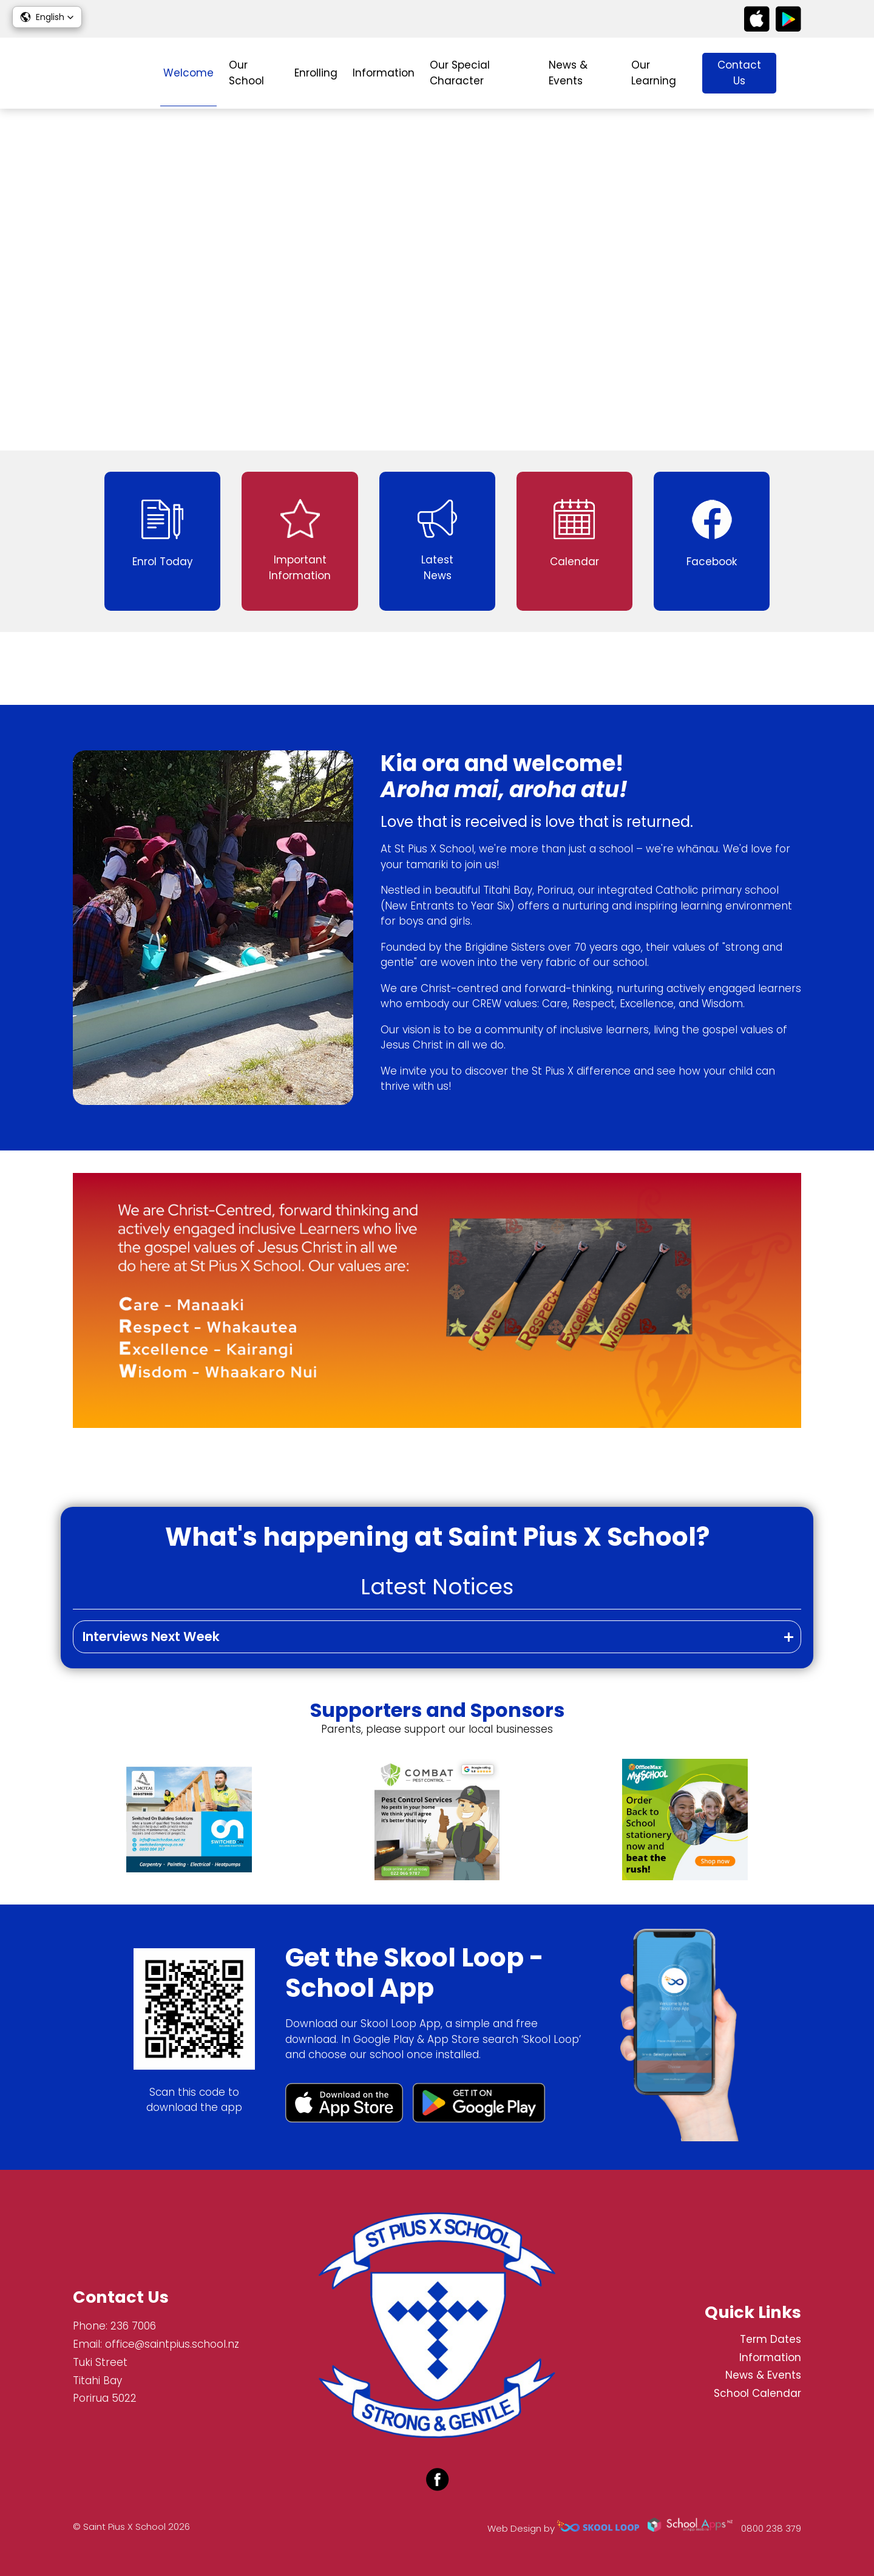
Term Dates (770, 2339)
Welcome (188, 73)
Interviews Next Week (151, 1636)
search (794, 73)
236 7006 (133, 2326)
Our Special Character (460, 73)
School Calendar (757, 2393)
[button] (47, 17)
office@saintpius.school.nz (172, 2344)
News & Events (568, 73)
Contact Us (739, 73)
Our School (246, 73)
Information (384, 73)
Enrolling (315, 73)
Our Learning (653, 73)
